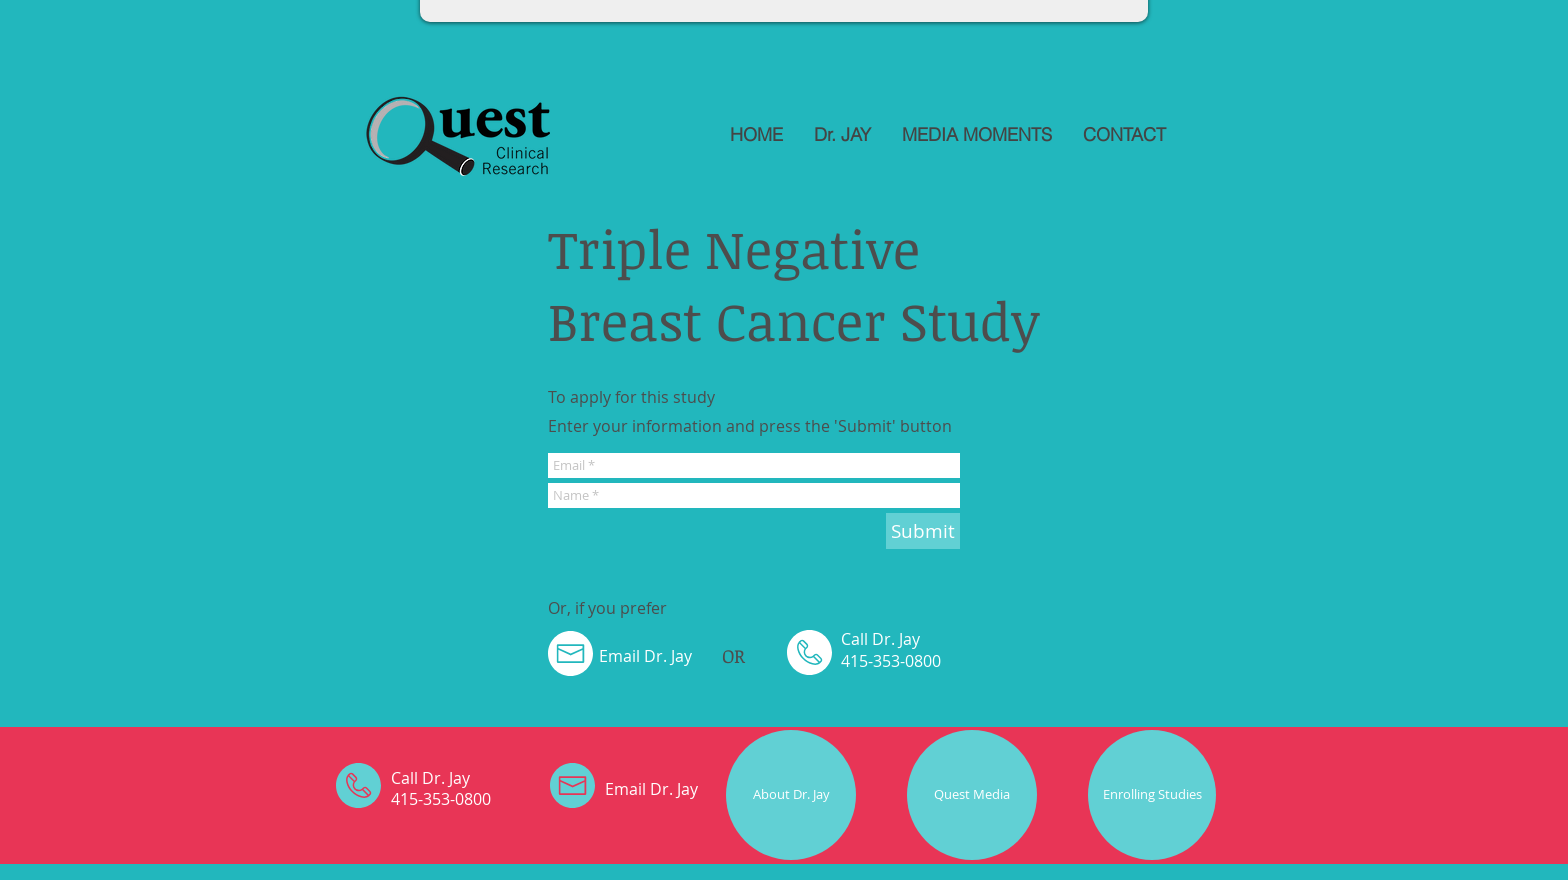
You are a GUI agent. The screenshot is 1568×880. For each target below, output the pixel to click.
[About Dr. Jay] (791, 795)
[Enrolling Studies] (1152, 795)
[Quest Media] (972, 795)
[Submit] (923, 531)
